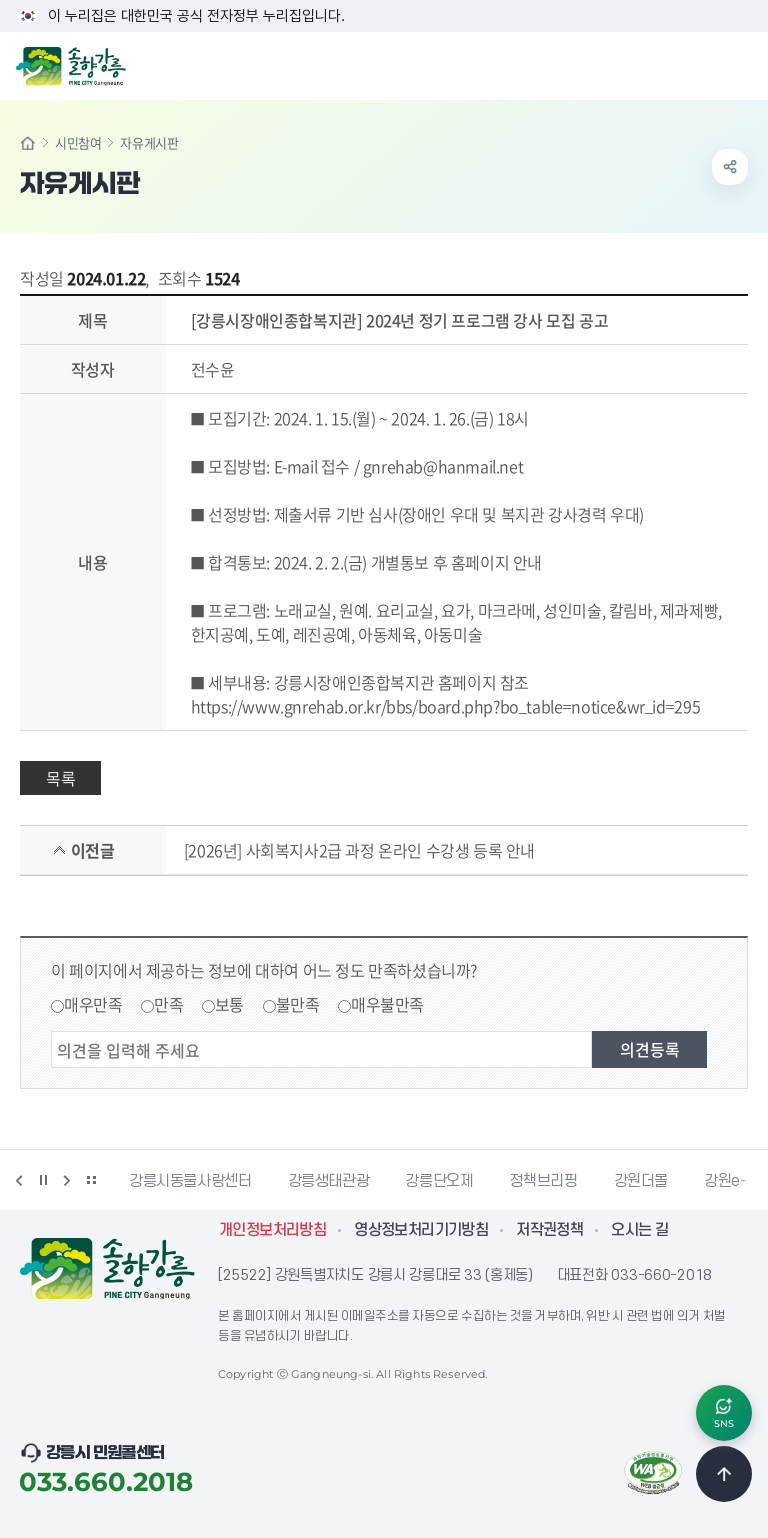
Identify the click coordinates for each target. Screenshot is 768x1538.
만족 (168, 1004)
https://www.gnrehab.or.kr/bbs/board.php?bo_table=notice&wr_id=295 (446, 706)
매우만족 (93, 1004)
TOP (724, 1474)
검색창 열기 (701, 64)
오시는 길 (639, 1230)
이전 (19, 1180)
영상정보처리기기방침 (421, 1230)
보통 (229, 1004)
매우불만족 (387, 1004)
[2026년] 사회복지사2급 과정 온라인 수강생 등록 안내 (359, 850)
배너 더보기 (91, 1180)
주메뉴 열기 (742, 64)
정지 (43, 1180)
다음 (67, 1180)
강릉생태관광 (329, 1181)
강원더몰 (641, 1181)
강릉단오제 (439, 1181)
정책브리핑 (543, 1181)
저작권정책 (549, 1230)
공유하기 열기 (730, 167)
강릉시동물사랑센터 (190, 1181)
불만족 (298, 1004)
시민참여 (78, 142)
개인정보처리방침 (272, 1230)
